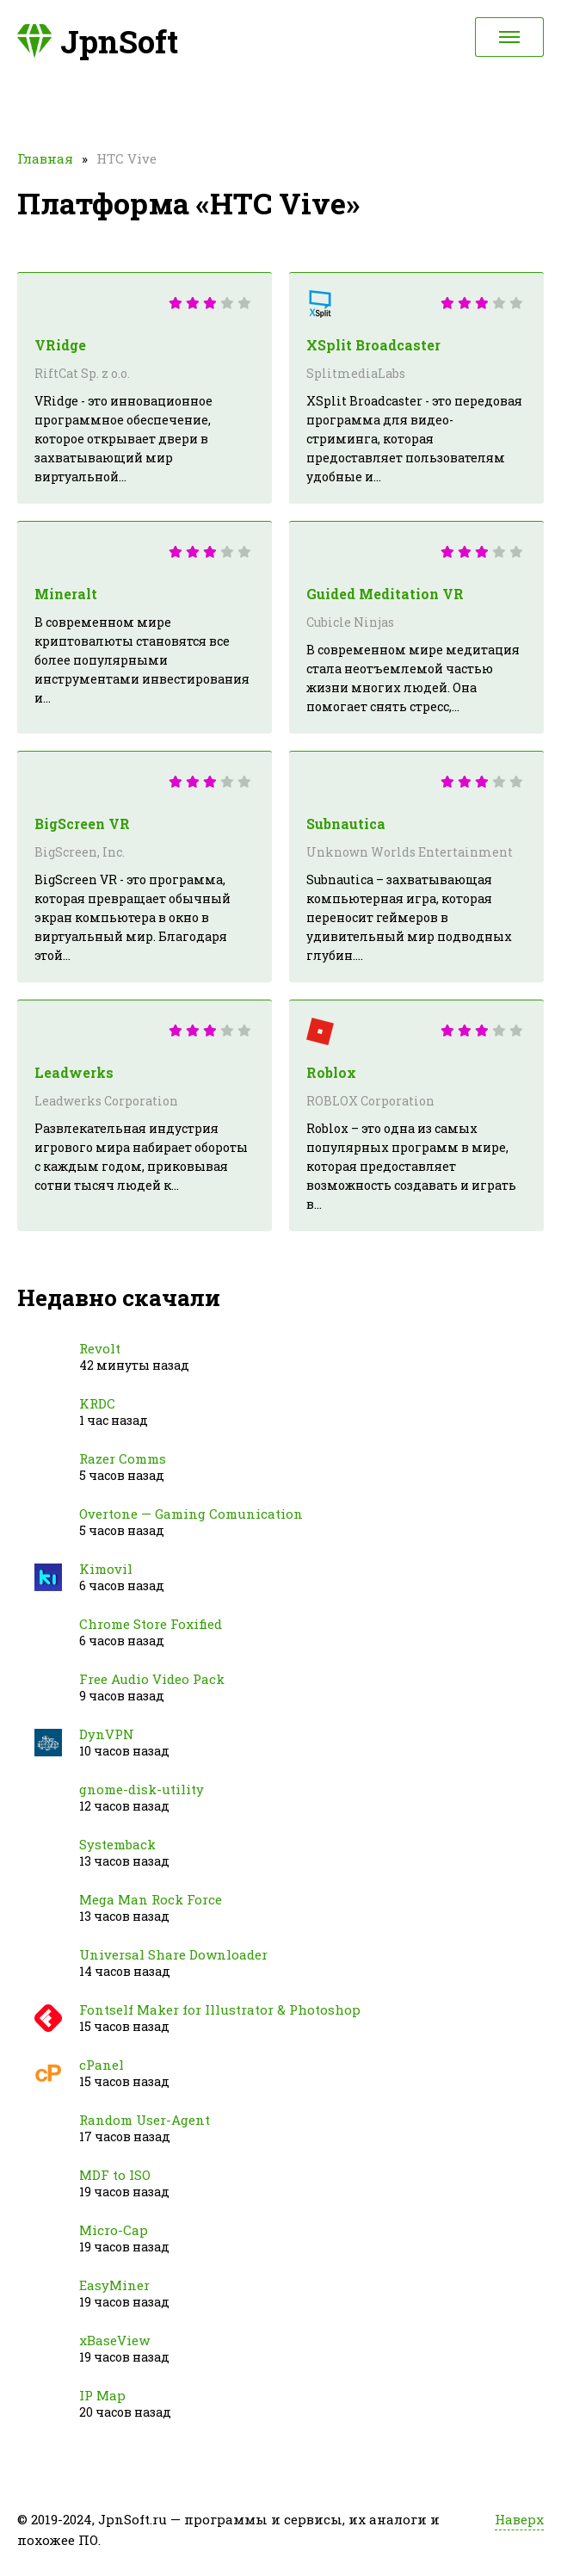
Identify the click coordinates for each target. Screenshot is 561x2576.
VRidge (60, 345)
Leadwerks (74, 1072)
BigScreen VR (82, 823)
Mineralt (65, 594)
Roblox (331, 1072)
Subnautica (345, 823)
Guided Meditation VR (385, 594)
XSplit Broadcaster (373, 345)
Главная (45, 158)
